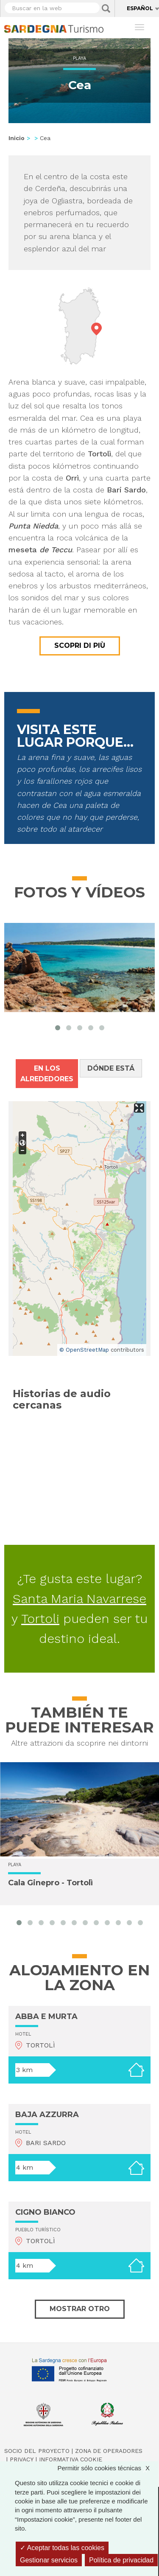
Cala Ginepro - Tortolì (50, 1882)
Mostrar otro (80, 2309)
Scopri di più (79, 645)
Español (140, 8)
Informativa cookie (70, 2459)
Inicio (16, 138)
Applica (106, 8)
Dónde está (110, 1068)
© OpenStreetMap (84, 1350)
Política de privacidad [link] (121, 2560)
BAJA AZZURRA (47, 2114)
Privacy (21, 2459)
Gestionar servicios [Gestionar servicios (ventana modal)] (49, 2560)
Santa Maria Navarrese (79, 1598)
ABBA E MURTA (46, 2016)
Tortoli (40, 1618)
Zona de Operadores (108, 2450)
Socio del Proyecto (37, 2450)
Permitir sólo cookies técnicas (107, 2468)
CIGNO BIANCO (45, 2212)
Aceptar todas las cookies (62, 2547)
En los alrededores (46, 1073)
